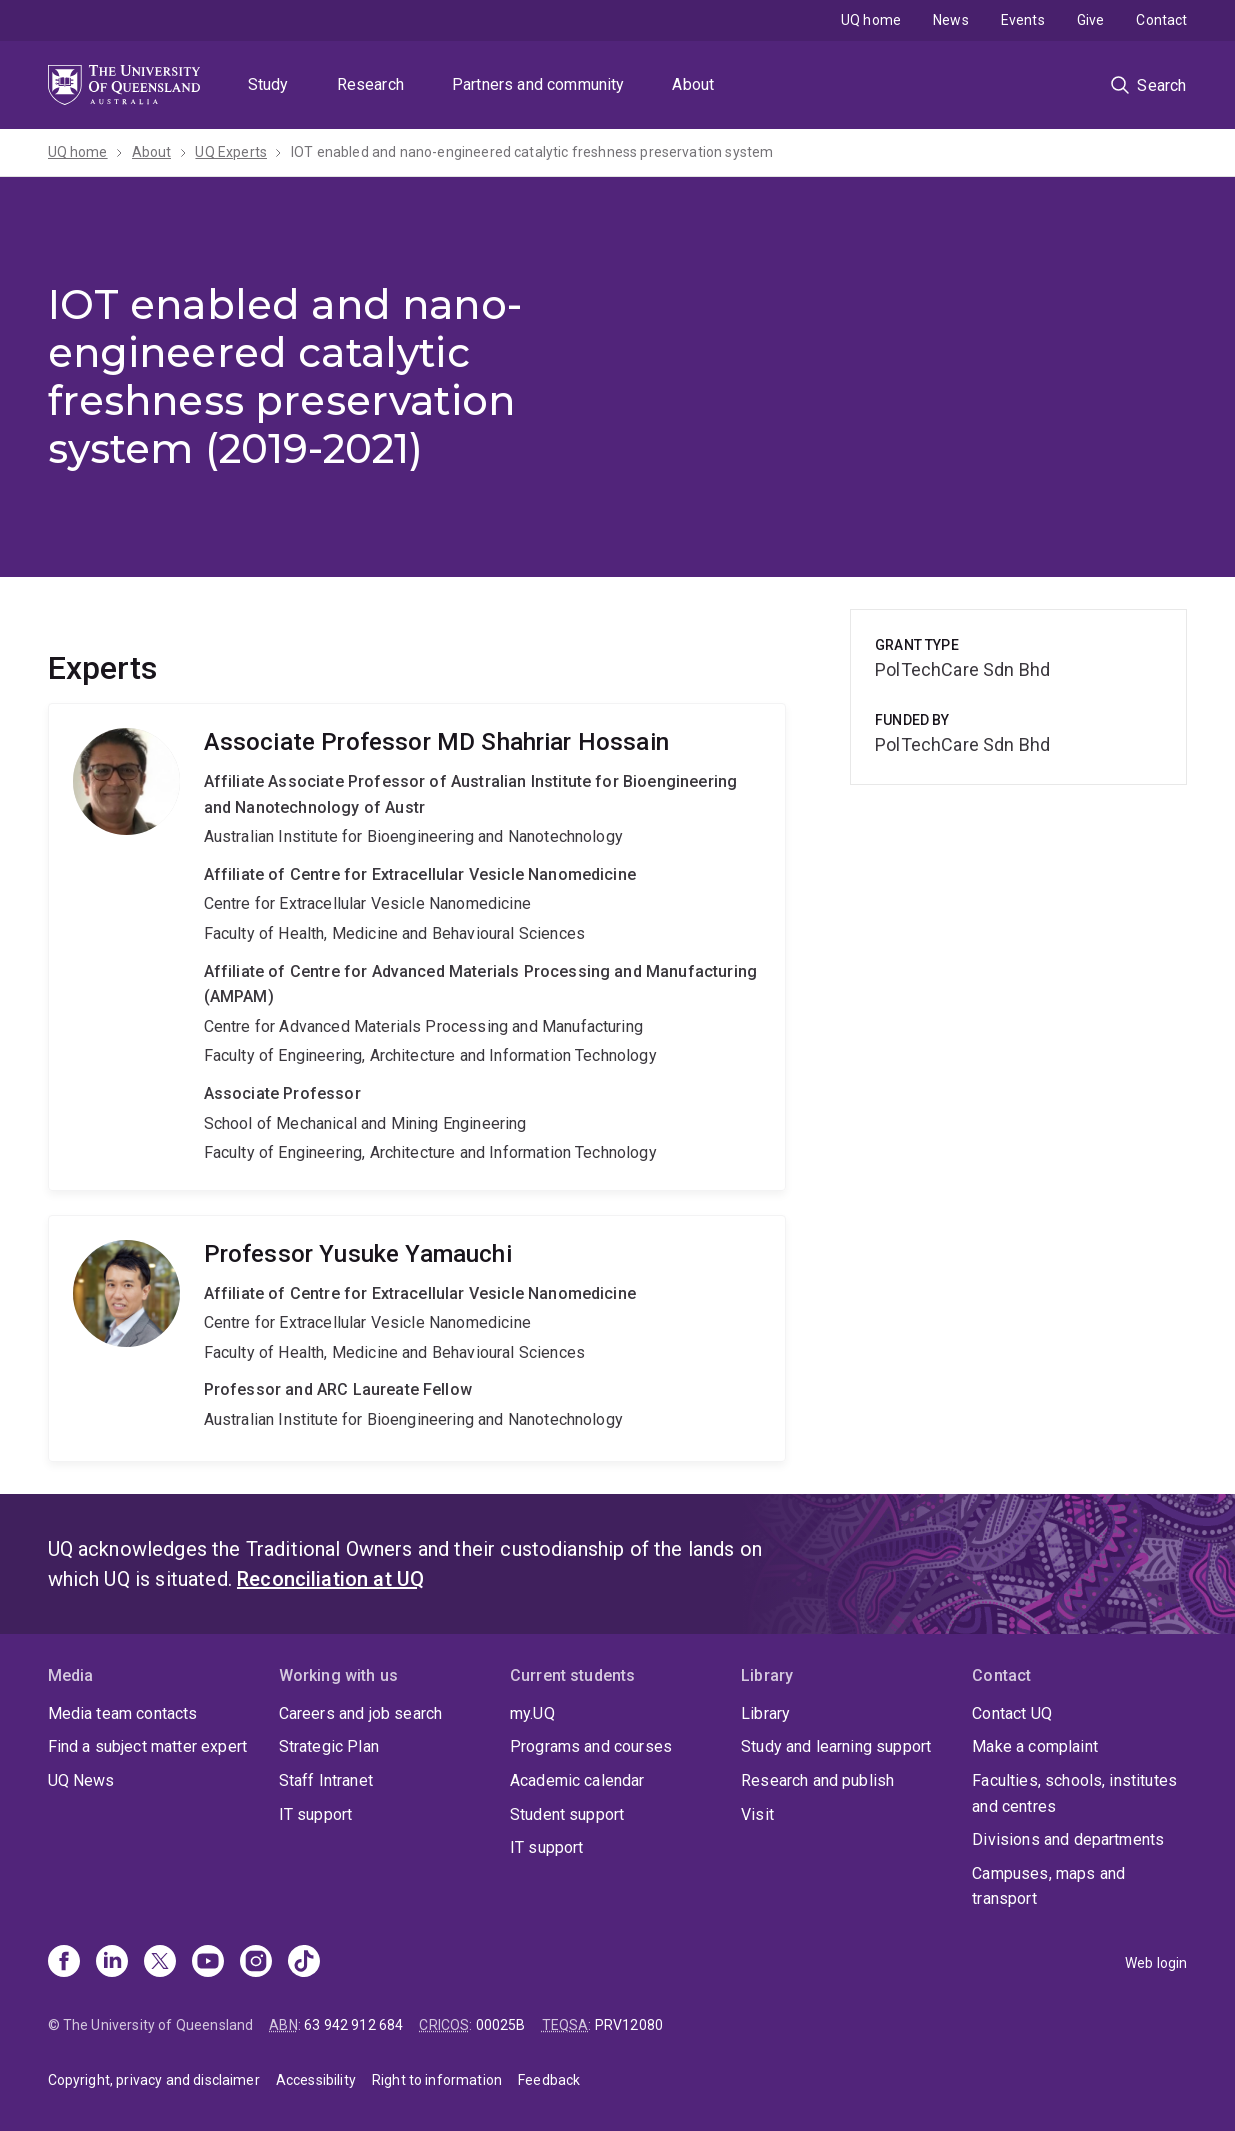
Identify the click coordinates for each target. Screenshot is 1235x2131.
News (951, 20)
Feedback (549, 2080)
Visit (757, 1814)
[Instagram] (256, 1963)
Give (1091, 20)
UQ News (81, 1780)
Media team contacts (123, 1713)
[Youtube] (208, 1963)
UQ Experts (231, 152)
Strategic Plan (329, 1746)
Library (765, 1713)
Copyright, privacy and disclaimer (154, 2080)
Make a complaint (1035, 1746)
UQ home (871, 20)
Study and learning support (836, 1746)
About (693, 84)
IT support (316, 1814)
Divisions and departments (1068, 1839)
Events (1023, 20)
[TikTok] (304, 1963)
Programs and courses (591, 1746)
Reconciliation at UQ (330, 1579)
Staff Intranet (326, 1780)
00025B (501, 2025)
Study (268, 84)
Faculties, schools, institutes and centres (1074, 1793)
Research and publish (817, 1780)
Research (370, 84)
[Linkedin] (112, 1963)
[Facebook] (64, 1963)
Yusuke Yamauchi (417, 1338)
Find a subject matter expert (147, 1746)
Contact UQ (1012, 1713)
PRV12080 (629, 2025)
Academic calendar (577, 1780)
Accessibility (316, 2080)
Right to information (437, 2080)
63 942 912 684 (353, 2025)
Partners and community (538, 84)
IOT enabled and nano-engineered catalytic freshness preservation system (532, 152)
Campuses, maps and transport (1048, 1886)
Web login (1156, 1963)
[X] (160, 1963)
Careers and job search (361, 1713)
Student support (567, 1814)
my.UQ (532, 1713)
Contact (1161, 20)
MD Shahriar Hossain (417, 947)
